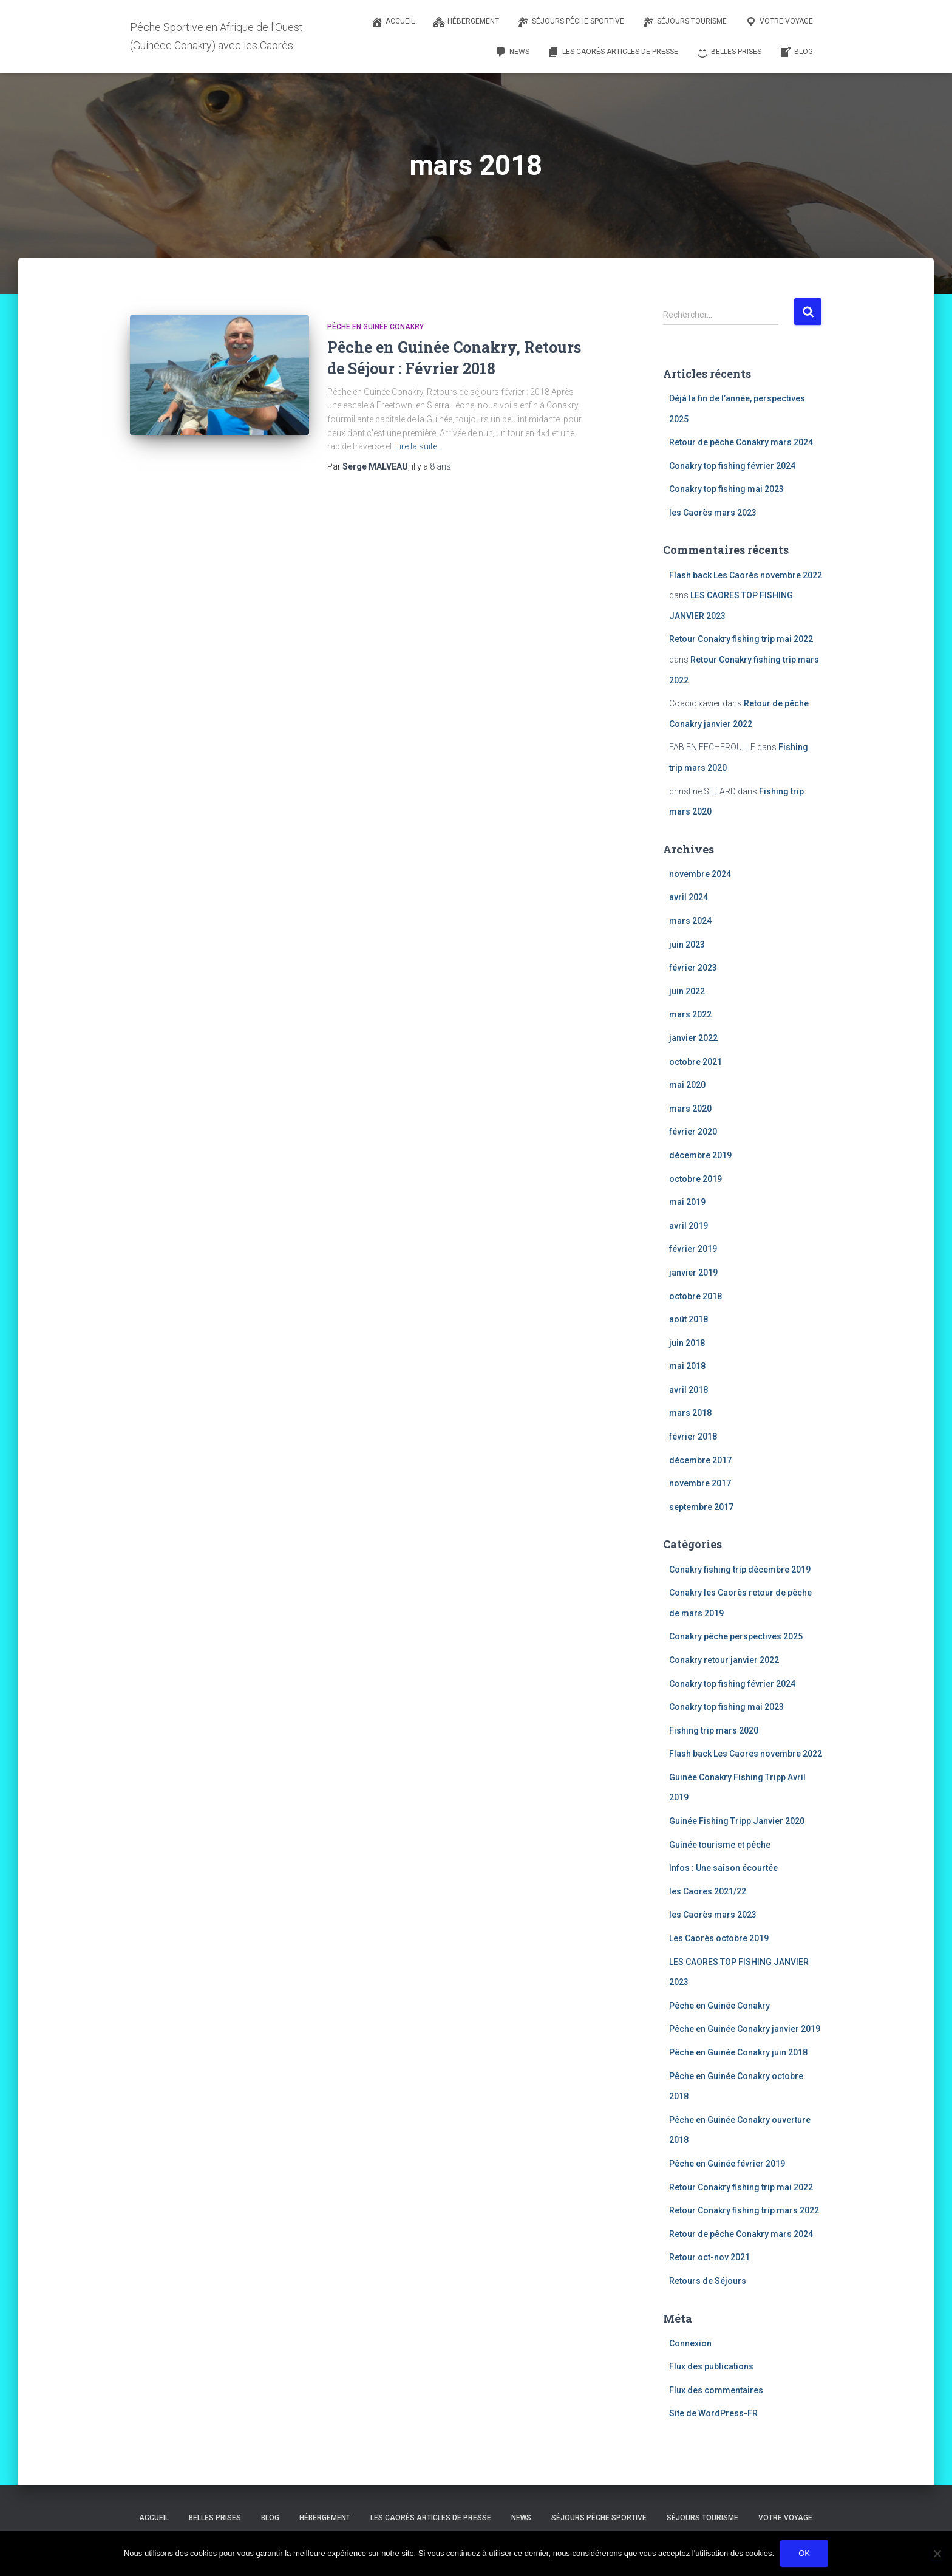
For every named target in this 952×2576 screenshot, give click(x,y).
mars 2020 (690, 1108)
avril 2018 (688, 1390)
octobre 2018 (695, 1296)
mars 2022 (690, 1014)
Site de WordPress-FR (713, 2413)
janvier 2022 (693, 1038)
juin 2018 (687, 1343)
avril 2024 (688, 897)
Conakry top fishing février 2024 (732, 466)
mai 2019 (687, 1202)
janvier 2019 (693, 1272)
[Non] (937, 2553)
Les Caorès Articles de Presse (430, 2517)
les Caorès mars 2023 (712, 513)
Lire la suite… (419, 446)
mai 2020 (687, 1085)
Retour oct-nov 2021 (709, 2257)
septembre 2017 (701, 1507)
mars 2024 (690, 921)
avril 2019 (688, 1226)
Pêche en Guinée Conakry (375, 327)
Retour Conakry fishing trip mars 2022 (744, 2210)
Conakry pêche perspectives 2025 (736, 1636)
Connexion (690, 2343)
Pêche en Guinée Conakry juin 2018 (738, 2052)
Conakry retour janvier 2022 (724, 1660)
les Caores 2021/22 (707, 1891)
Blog (270, 2517)
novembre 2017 (700, 1483)
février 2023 (693, 967)
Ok (804, 2553)
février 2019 (693, 1249)
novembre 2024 (700, 874)
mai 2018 (687, 1366)
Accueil (154, 2517)
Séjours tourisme (702, 2517)
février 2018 (693, 1436)
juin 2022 (687, 991)
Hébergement (324, 2517)
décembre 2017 (700, 1460)
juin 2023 (687, 944)
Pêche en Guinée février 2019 (727, 2163)
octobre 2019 (695, 1179)
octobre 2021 (695, 1062)
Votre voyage (785, 2517)
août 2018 (688, 1319)
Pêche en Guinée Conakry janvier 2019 (744, 2029)
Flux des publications (711, 2366)
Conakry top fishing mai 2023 (726, 489)
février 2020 (693, 1131)
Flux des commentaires (716, 2390)
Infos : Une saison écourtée (723, 1868)
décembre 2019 (700, 1155)
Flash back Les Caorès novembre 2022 (745, 575)
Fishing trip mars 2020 (713, 1730)
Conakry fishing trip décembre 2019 (740, 1569)
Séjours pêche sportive (599, 2517)
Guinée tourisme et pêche (719, 1845)
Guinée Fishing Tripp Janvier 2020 (736, 1821)
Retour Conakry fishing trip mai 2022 (741, 639)
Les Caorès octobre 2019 (719, 1938)
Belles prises (215, 2517)
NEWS (521, 2517)
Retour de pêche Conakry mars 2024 (741, 442)
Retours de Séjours (707, 2281)
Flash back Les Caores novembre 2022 (745, 1753)
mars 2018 (690, 1413)
